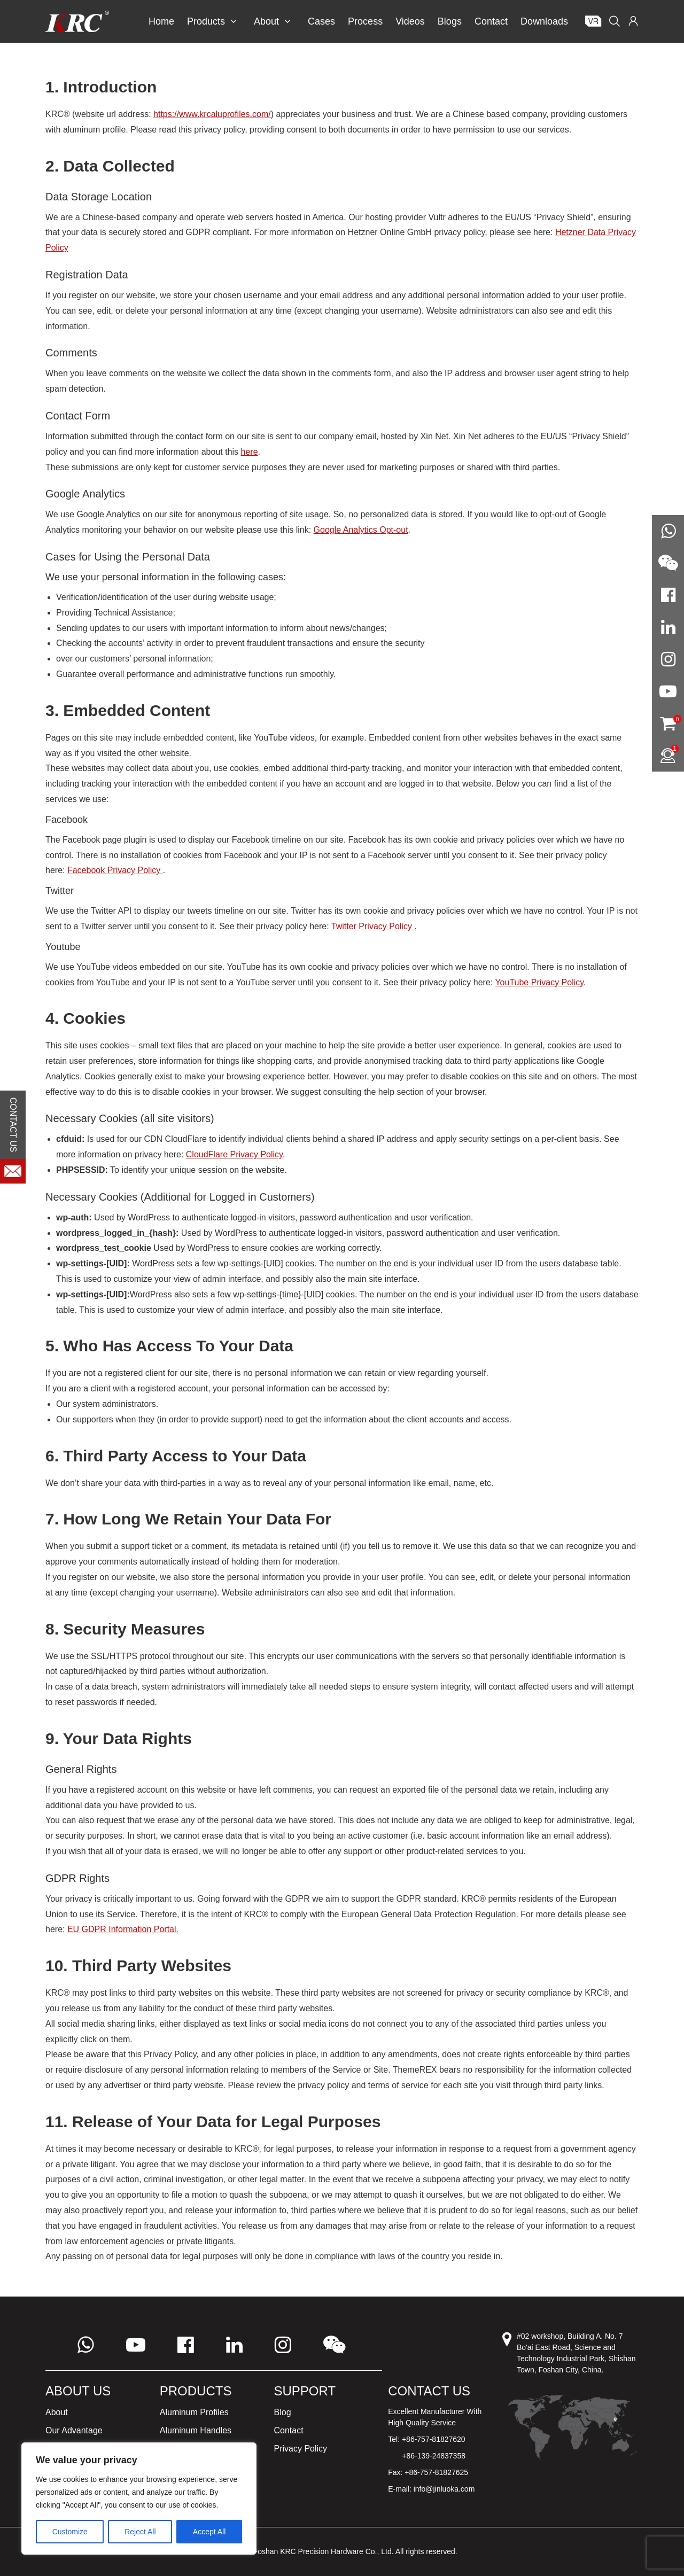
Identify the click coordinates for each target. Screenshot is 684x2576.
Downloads (544, 21)
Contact (491, 21)
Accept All (209, 2531)
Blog (282, 2412)
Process (365, 21)
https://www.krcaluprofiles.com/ (212, 114)
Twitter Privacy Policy (373, 926)
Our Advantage (74, 2430)
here (249, 451)
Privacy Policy (301, 2448)
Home (161, 21)
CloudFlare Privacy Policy (234, 1154)
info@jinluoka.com (444, 2489)
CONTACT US (13, 1125)
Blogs (450, 21)
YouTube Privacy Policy (539, 982)
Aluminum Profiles (194, 2412)
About (272, 21)
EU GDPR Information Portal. (122, 1929)
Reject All (140, 2531)
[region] (138, 2498)
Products (212, 21)
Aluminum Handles (195, 2430)
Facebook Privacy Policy (115, 870)
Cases (321, 21)
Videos (410, 21)
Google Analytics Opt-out (361, 529)
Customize (70, 2531)
